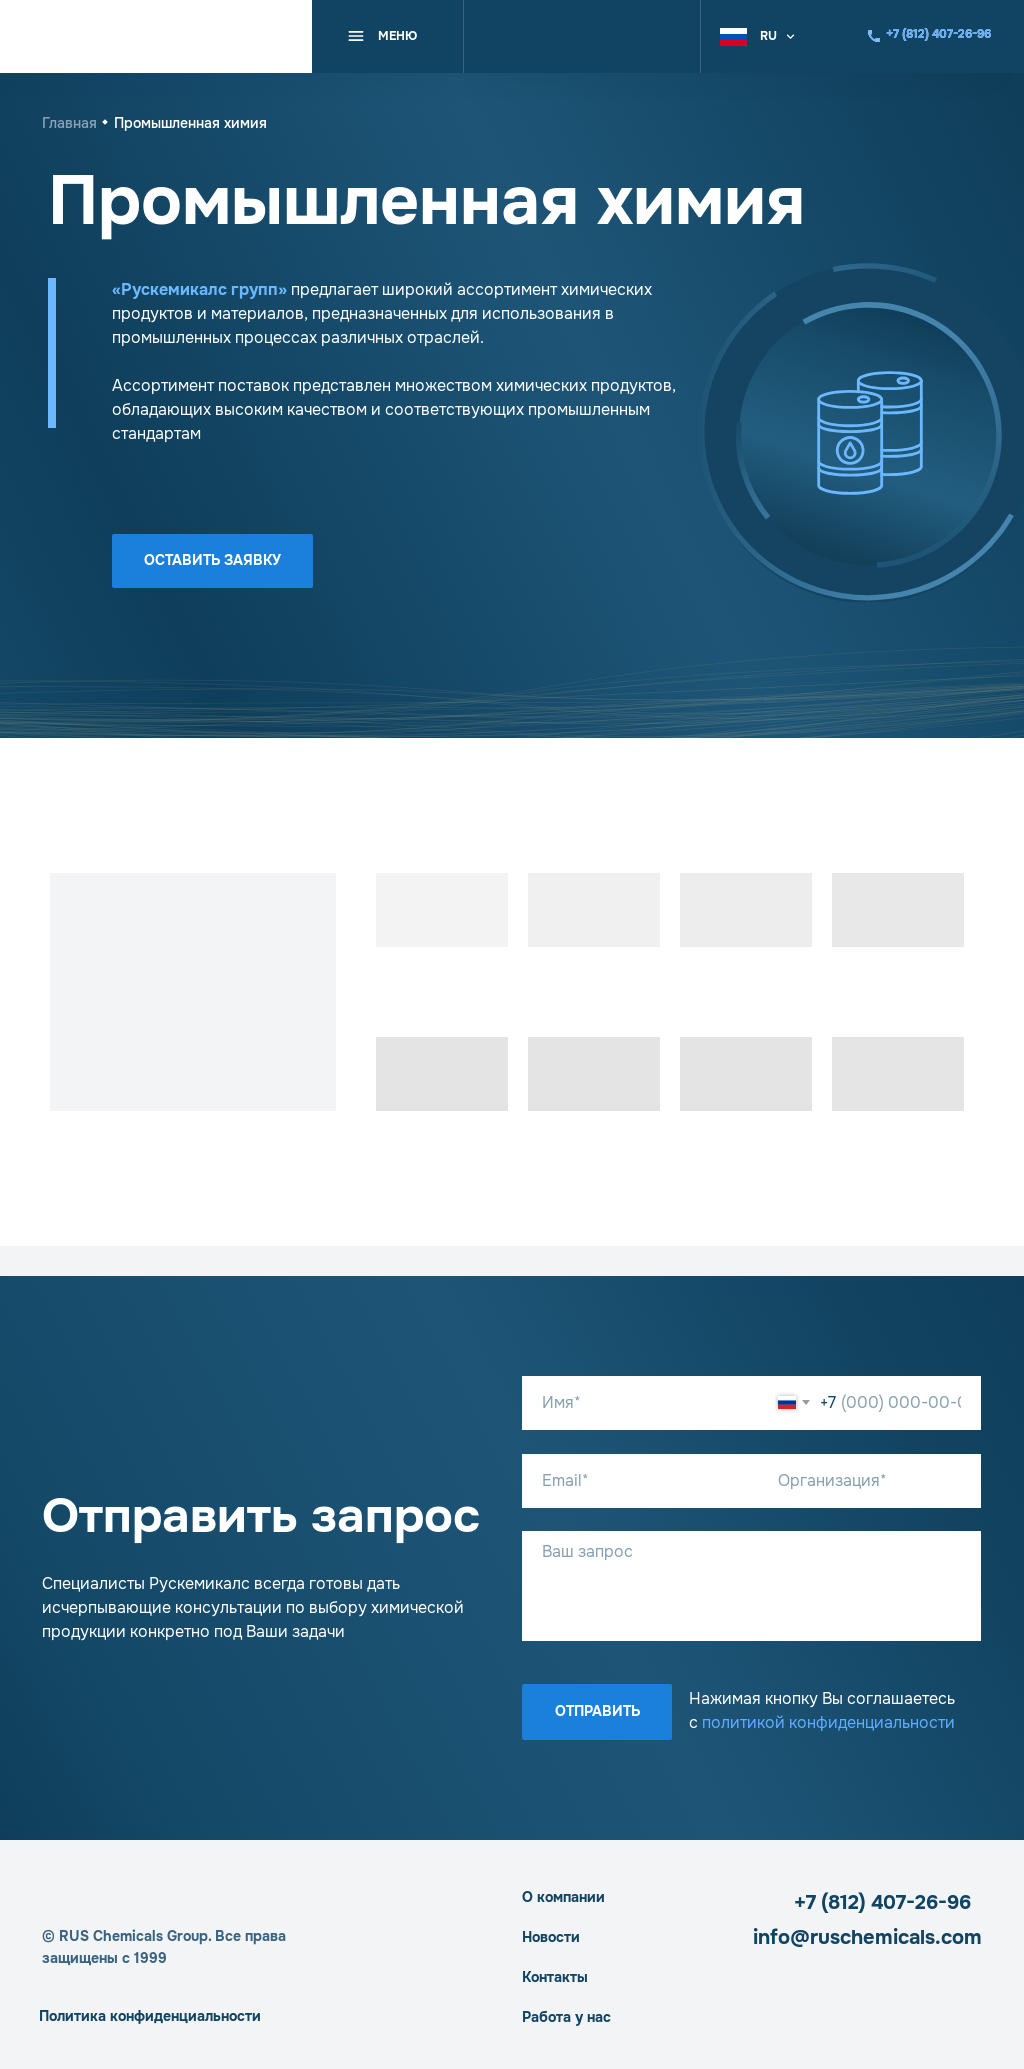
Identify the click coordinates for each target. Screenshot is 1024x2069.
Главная (69, 123)
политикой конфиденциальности (828, 1722)
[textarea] (751, 1586)
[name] (648, 1403)
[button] (770, 36)
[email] (648, 1481)
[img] (156, 36)
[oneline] (869, 1481)
